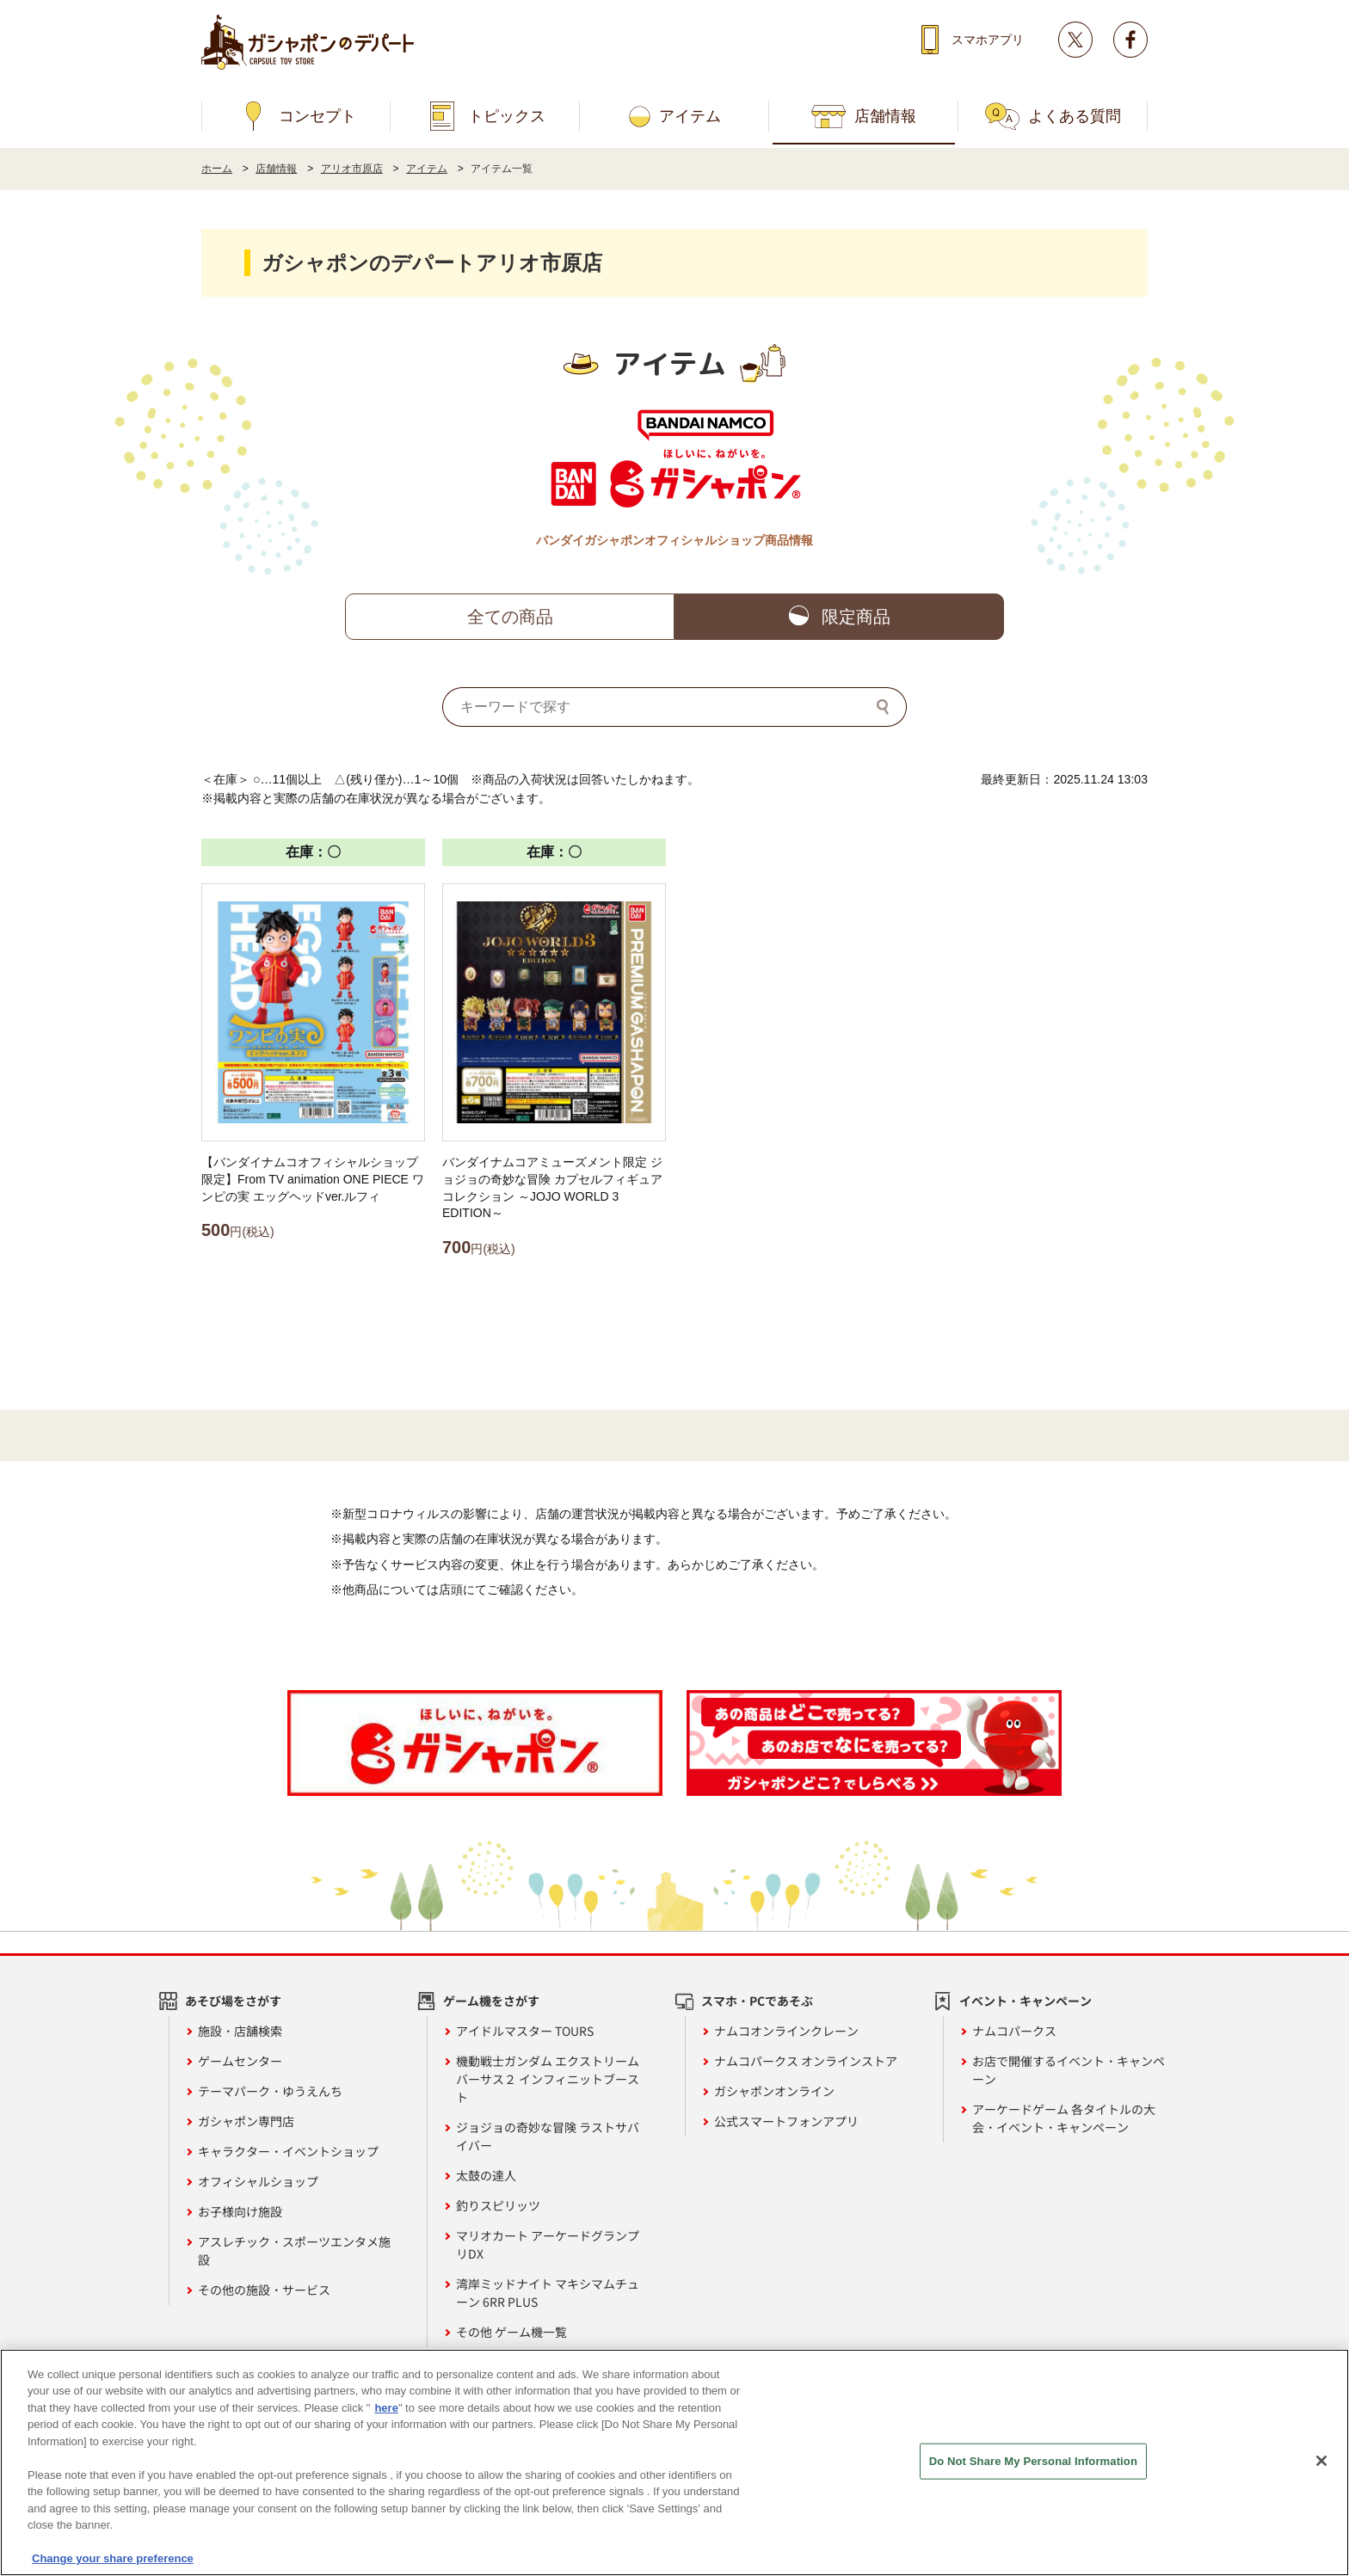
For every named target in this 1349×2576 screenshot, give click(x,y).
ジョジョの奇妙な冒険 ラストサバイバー (547, 2136)
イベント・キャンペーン (1025, 2000)
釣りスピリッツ (498, 2205)
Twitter (1075, 40)
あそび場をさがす (233, 2000)
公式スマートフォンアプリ (786, 2121)
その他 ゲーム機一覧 (511, 2331)
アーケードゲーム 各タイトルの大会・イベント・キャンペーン (1063, 2118)
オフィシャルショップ (258, 2181)
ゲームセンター (240, 2060)
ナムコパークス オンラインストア (805, 2060)
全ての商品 (510, 616)
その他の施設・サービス (264, 2289)
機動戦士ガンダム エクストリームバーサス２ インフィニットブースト (547, 2079)
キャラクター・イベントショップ (288, 2151)
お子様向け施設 (240, 2211)
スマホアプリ (988, 39)
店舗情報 (885, 116)
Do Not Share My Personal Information (1033, 2462)
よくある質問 (1074, 116)
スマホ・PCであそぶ (757, 2000)
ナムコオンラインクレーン (786, 2030)
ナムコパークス (1014, 2030)
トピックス (506, 116)
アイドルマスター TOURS (525, 2030)
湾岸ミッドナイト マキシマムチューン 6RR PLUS (547, 2292)
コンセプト (317, 116)
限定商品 (856, 616)
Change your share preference (113, 2560)
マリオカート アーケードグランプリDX (547, 2244)
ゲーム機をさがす (491, 2000)
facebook (1130, 40)
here (385, 2408)
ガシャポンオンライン (774, 2091)
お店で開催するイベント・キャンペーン (1068, 2069)
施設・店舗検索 (240, 2030)
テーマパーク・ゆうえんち (270, 2091)
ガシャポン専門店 (246, 2121)
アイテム (690, 116)
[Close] (1321, 2462)
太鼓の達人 (486, 2175)
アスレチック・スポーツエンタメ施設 (294, 2250)
